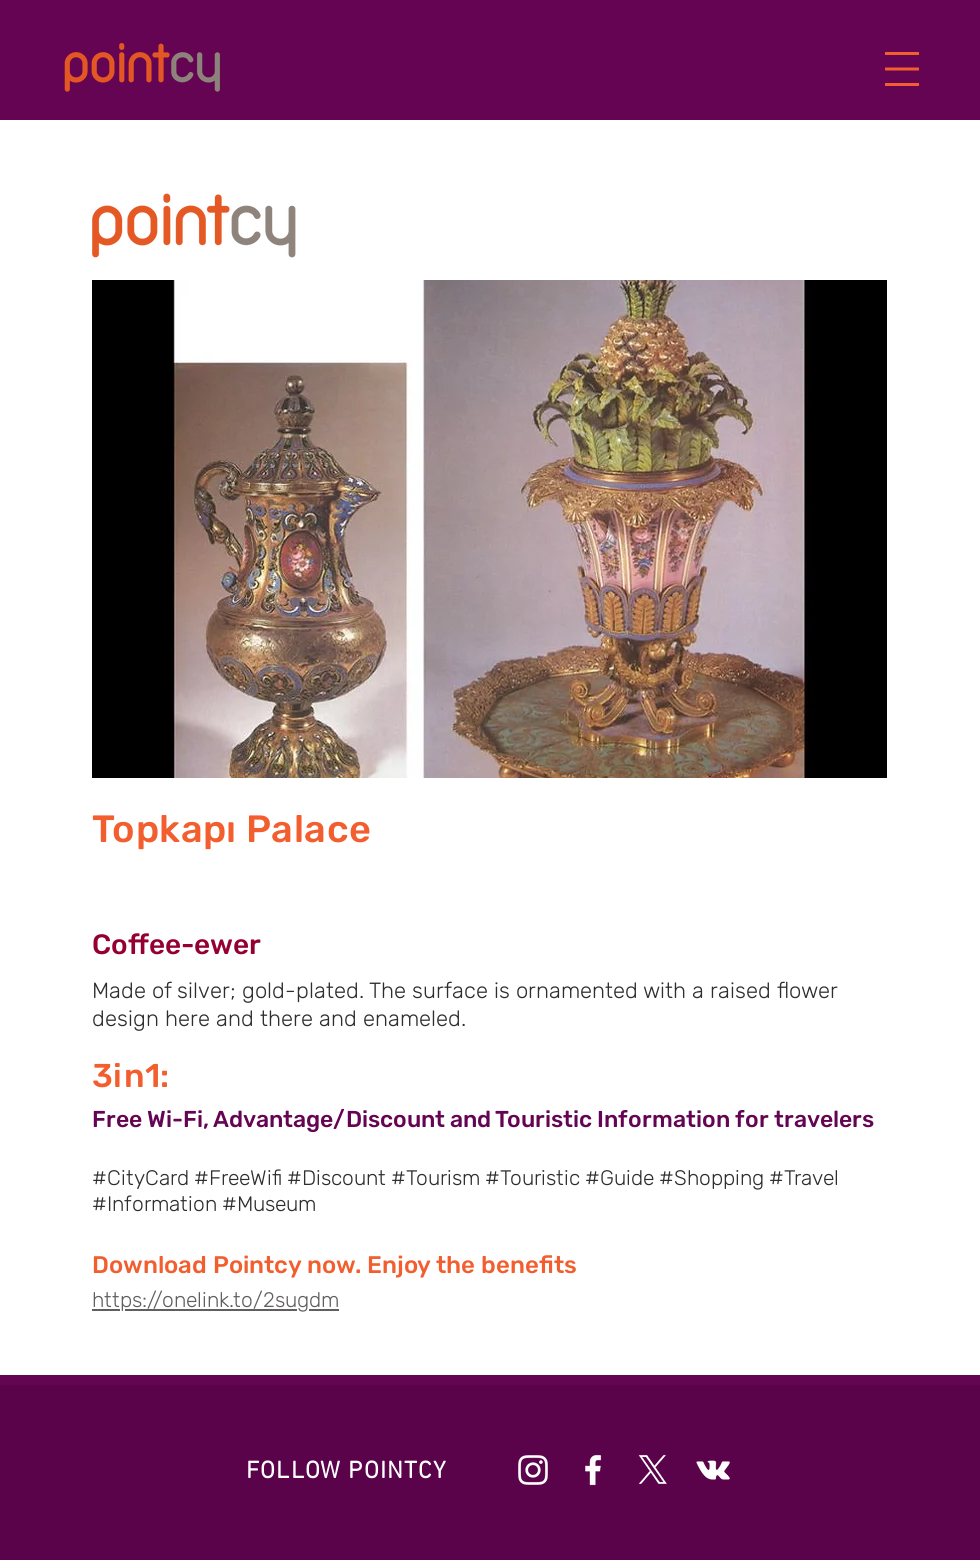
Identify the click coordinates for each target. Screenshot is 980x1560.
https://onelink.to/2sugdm (215, 1299)
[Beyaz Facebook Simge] (593, 1470)
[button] (902, 69)
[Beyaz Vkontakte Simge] (713, 1470)
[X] (653, 1470)
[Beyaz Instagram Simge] (533, 1470)
